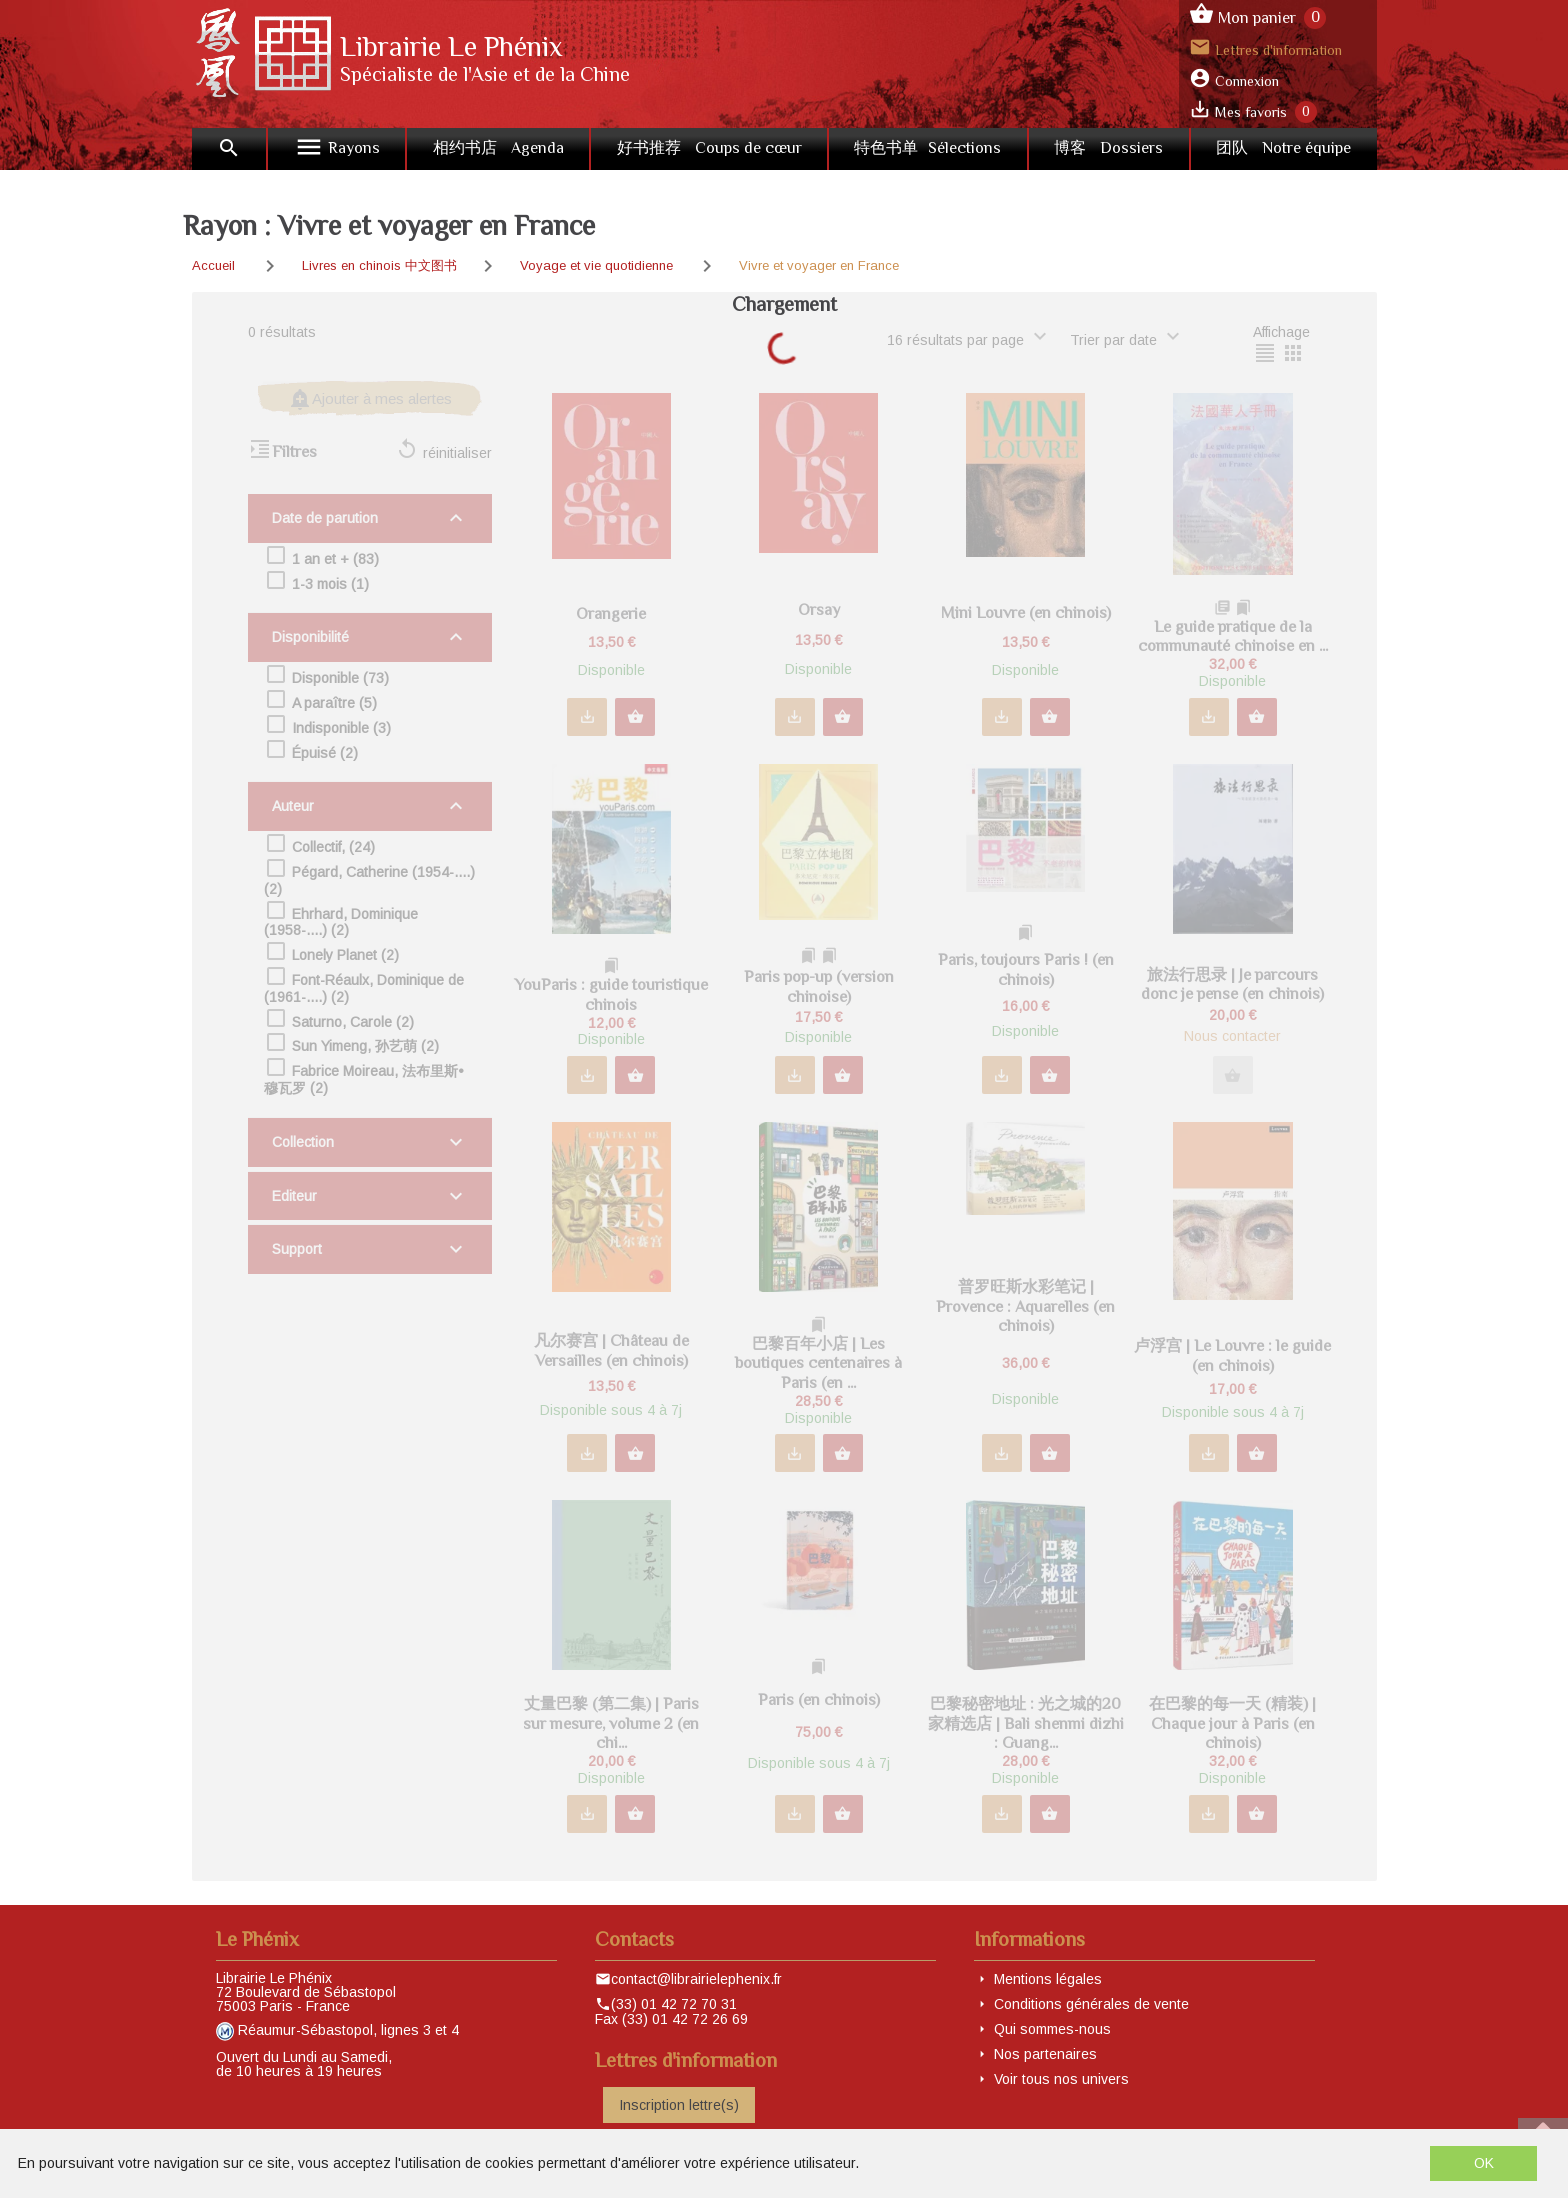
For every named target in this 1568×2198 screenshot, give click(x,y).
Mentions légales (1048, 1979)
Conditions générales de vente (1091, 2004)
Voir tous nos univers (1061, 2079)
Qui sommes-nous (1052, 2029)
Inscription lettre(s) (679, 2105)
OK (1484, 2163)
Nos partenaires (1045, 2054)
